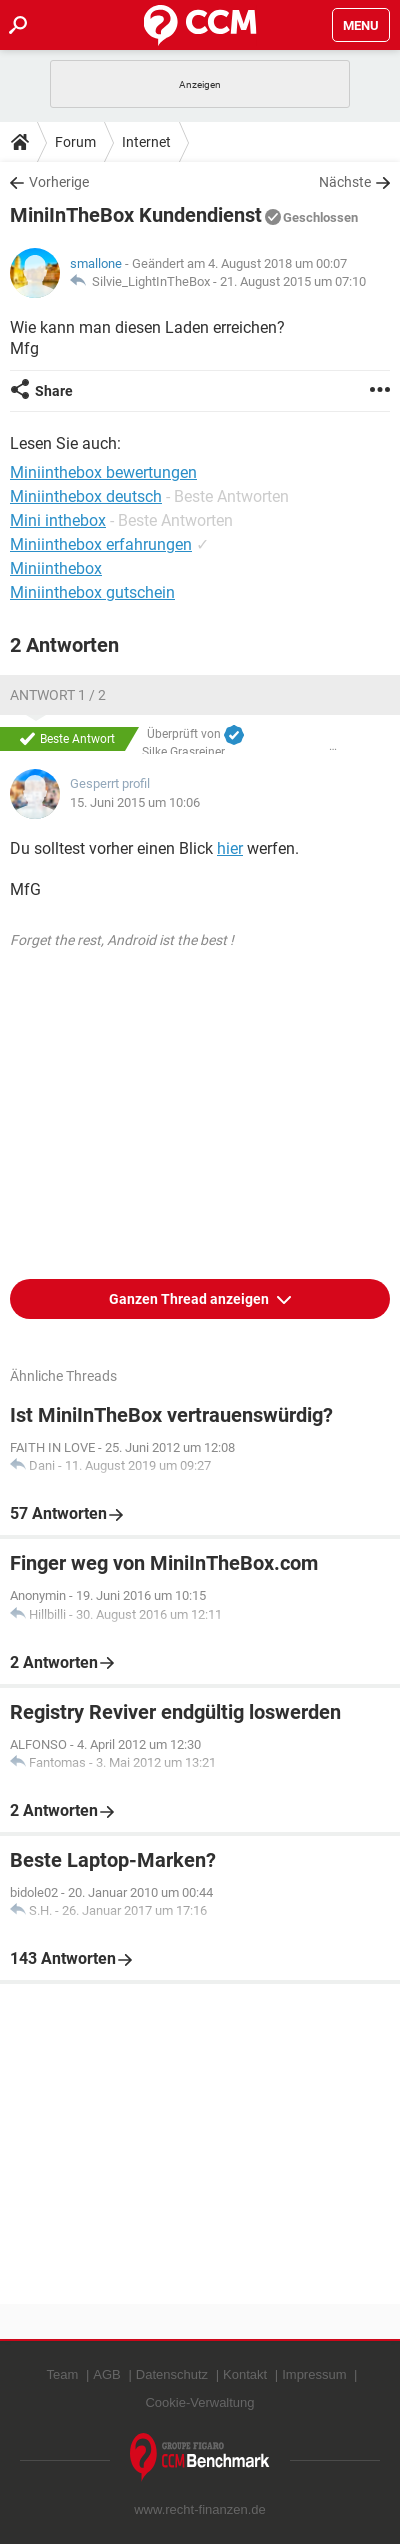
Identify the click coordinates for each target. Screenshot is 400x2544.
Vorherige (59, 182)
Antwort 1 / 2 (58, 695)
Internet (146, 142)
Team (63, 2374)
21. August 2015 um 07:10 (293, 281)
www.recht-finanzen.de (200, 2509)
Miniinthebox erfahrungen (101, 544)
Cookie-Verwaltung (199, 2402)
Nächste (345, 182)
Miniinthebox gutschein (92, 592)
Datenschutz (172, 2374)
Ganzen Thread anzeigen (190, 1299)
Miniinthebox (56, 568)
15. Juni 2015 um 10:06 (135, 802)
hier (230, 848)
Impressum (314, 2374)
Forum (75, 142)
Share (54, 391)
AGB (106, 2374)
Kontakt (245, 2374)
